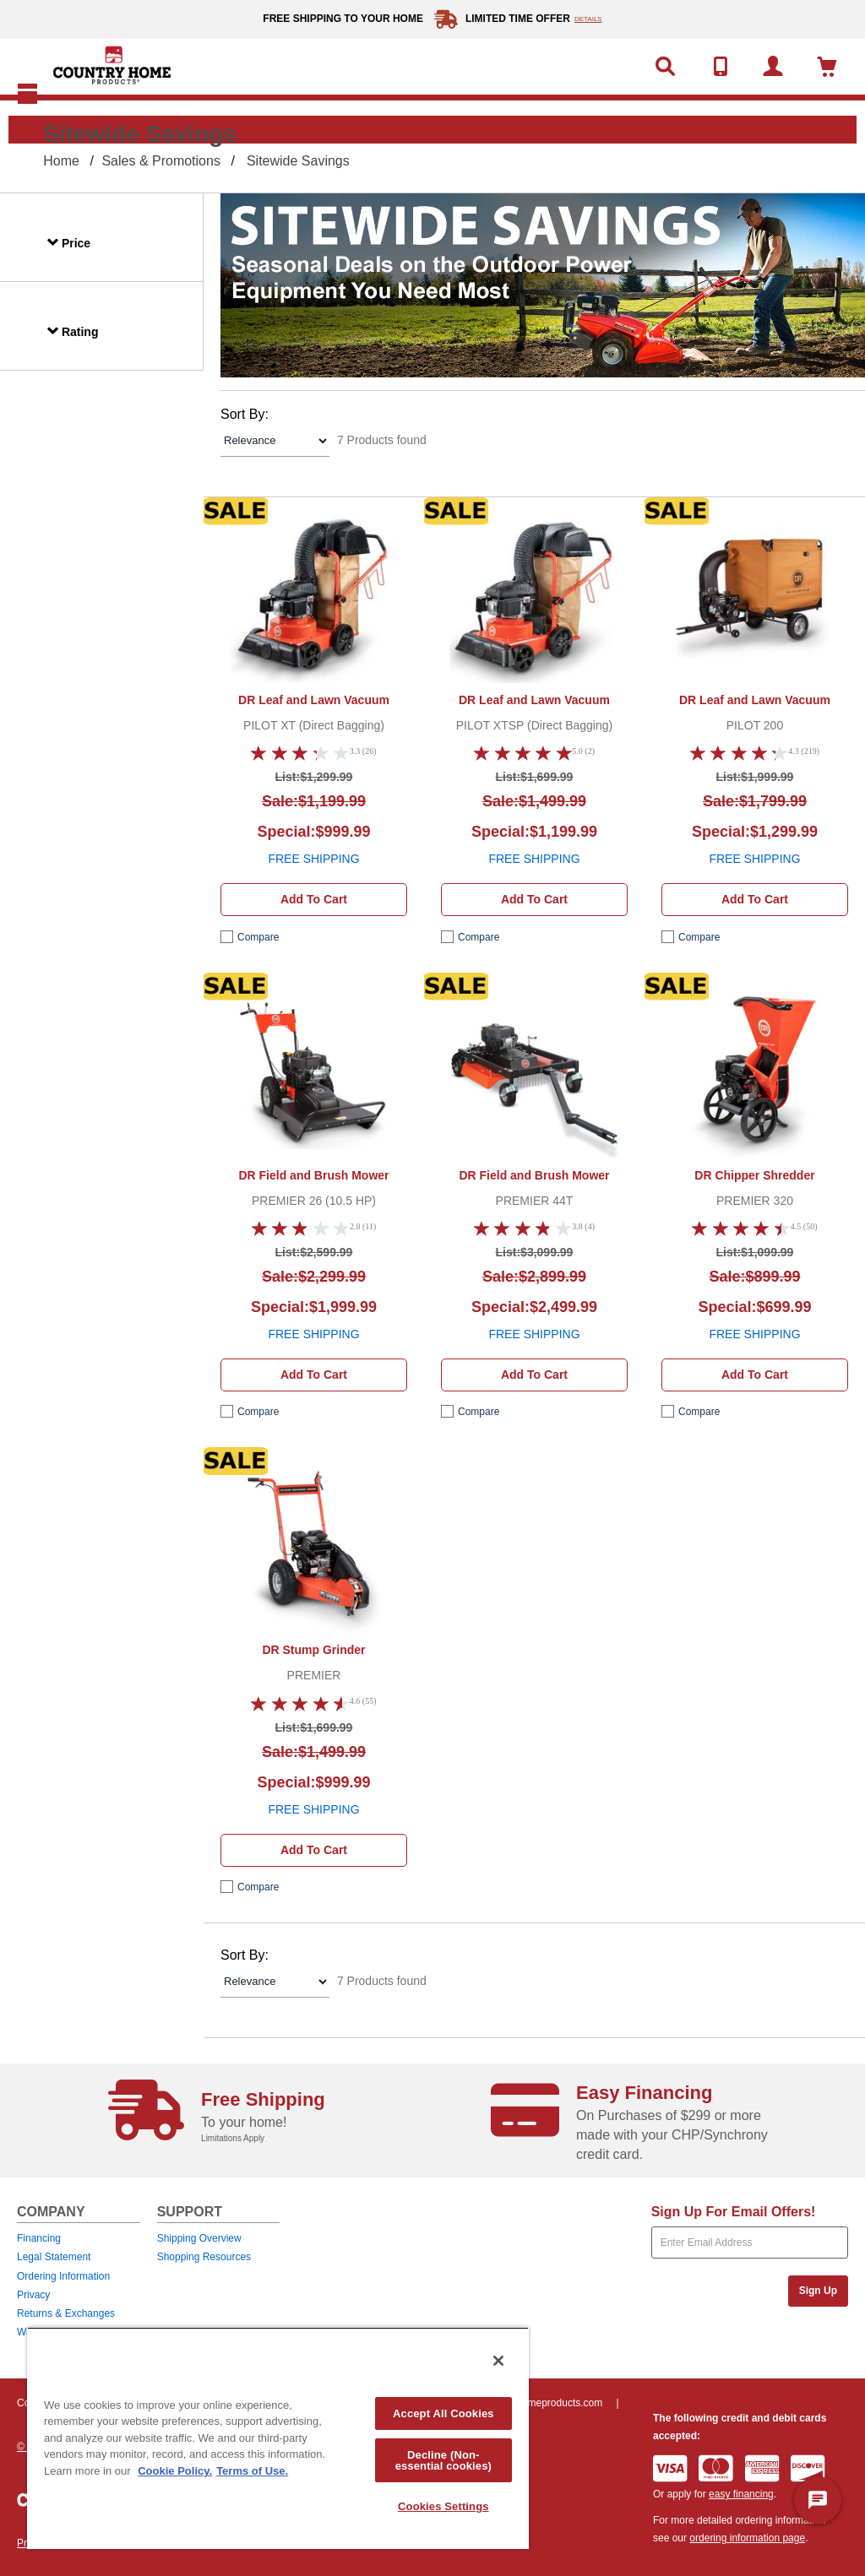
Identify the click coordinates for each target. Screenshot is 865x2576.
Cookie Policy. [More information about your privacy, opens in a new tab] (175, 2471)
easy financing (741, 2494)
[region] (278, 2438)
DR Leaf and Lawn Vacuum (313, 700)
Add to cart (313, 899)
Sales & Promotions (160, 161)
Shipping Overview (199, 2238)
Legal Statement (53, 2257)
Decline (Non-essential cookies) (443, 2460)
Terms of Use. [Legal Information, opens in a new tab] (252, 2471)
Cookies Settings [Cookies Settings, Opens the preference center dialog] (443, 2506)
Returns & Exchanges (66, 2313)
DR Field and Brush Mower (313, 1175)
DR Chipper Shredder (754, 1175)
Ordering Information (63, 2276)
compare (258, 937)
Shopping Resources (204, 2257)
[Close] (498, 2360)
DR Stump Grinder (313, 1650)
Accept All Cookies (443, 2413)
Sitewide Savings (298, 161)
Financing (39, 2238)
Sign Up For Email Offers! (733, 2212)
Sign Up (818, 2291)
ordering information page (747, 2538)
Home (61, 161)
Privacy (33, 2295)
